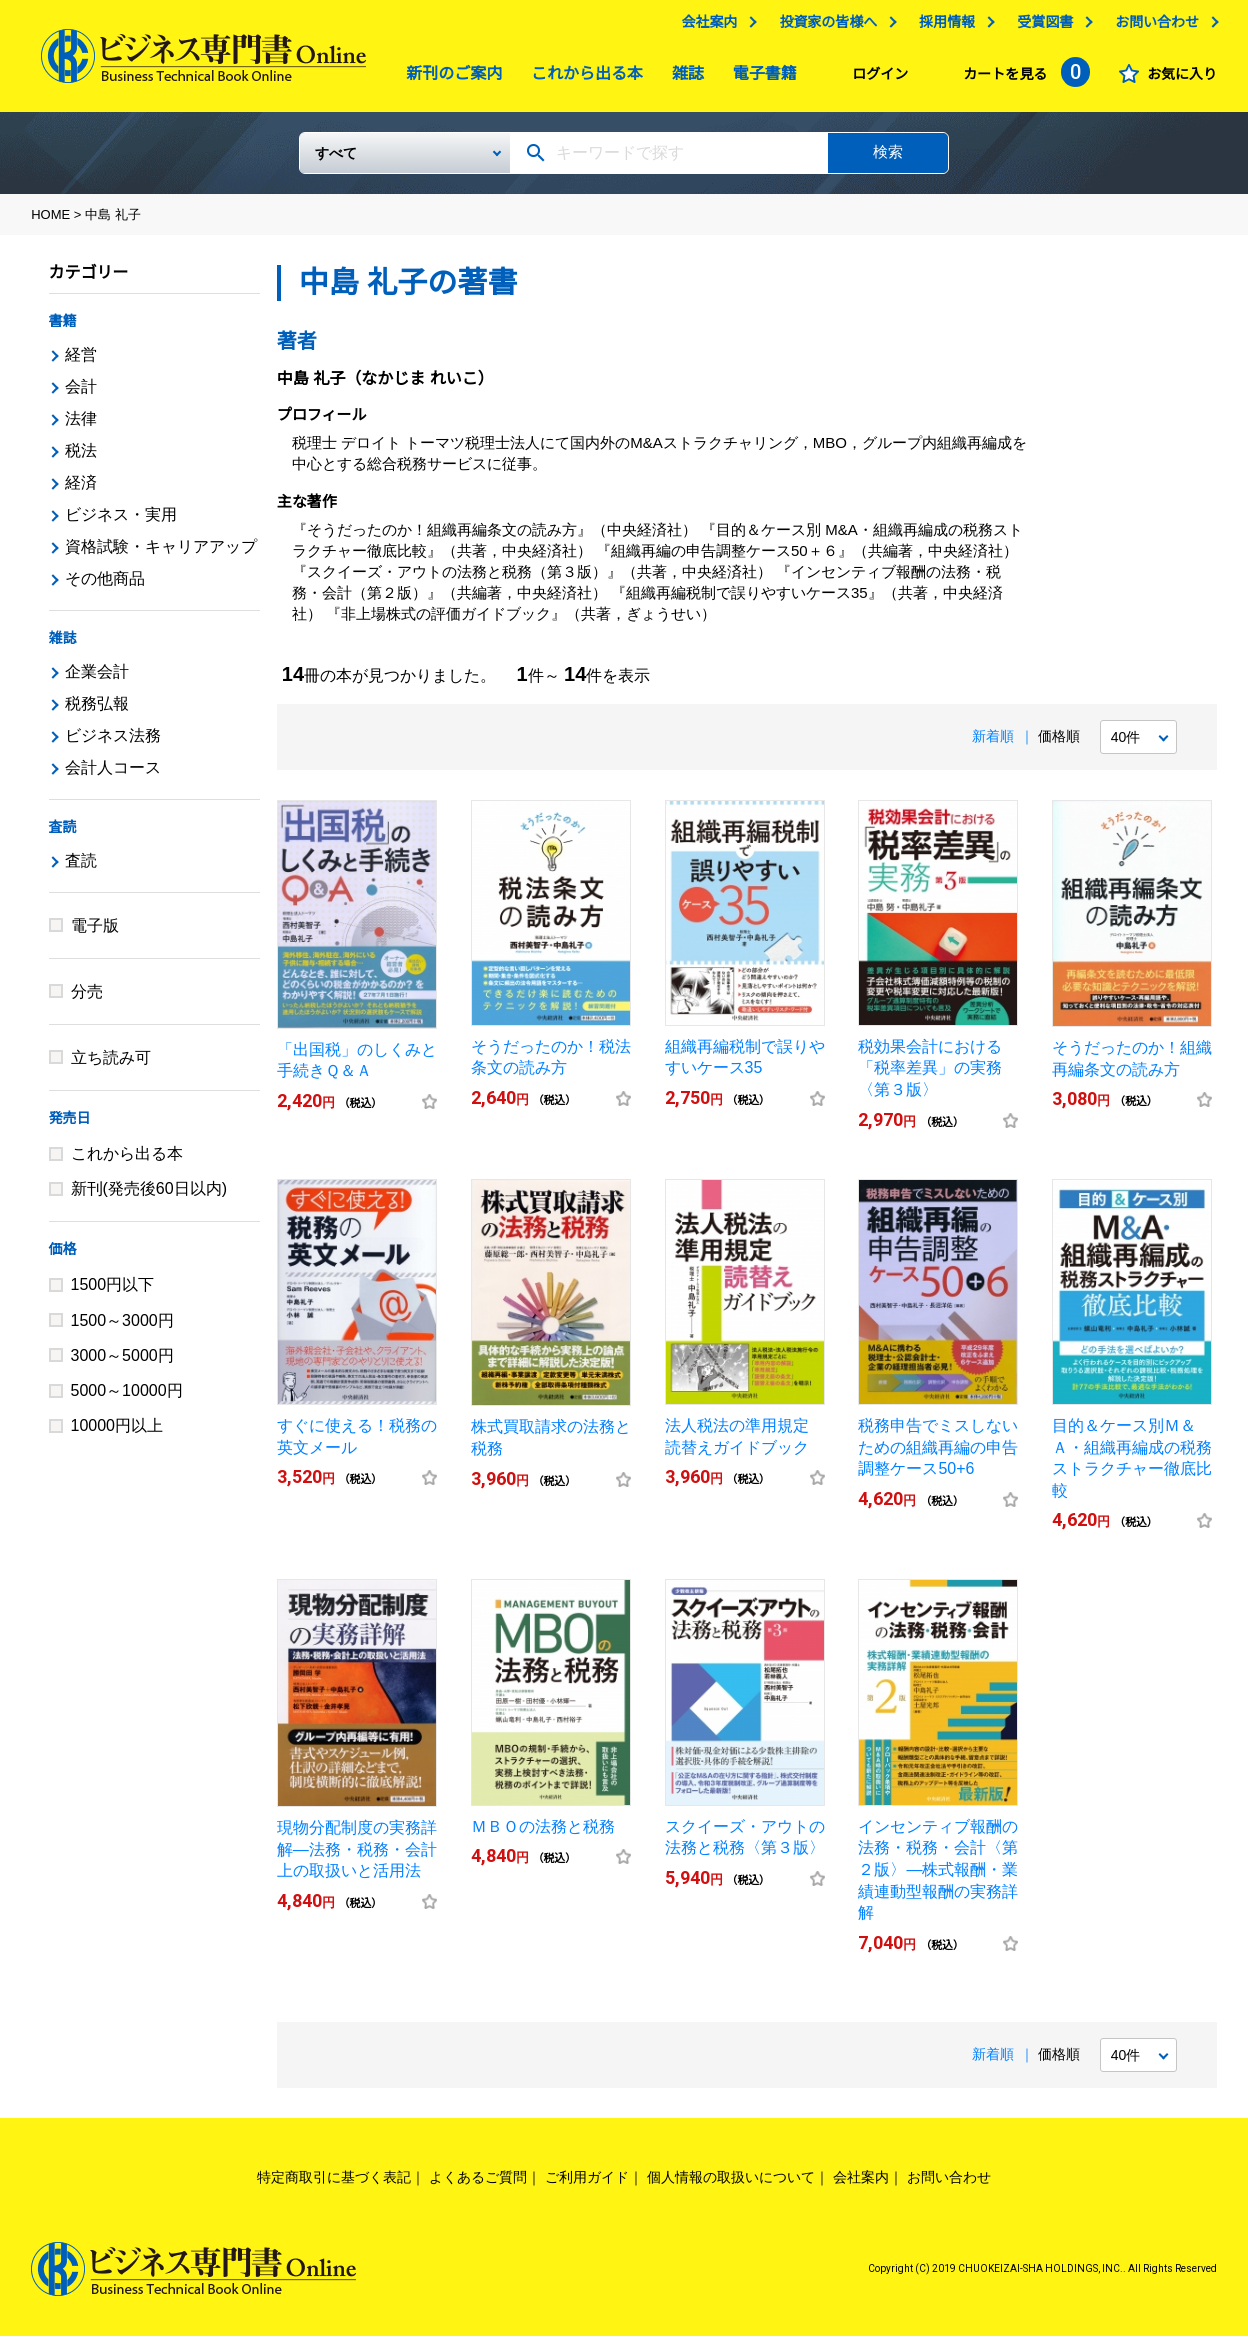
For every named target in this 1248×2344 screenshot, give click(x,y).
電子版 (95, 933)
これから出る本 (582, 78)
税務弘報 (97, 711)
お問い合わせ (1157, 27)
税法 (81, 458)
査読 (63, 835)
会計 (81, 394)
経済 (81, 490)
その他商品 (105, 586)
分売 (87, 999)
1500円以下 (113, 1292)
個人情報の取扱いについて (731, 2185)
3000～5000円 (122, 1363)
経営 (81, 362)
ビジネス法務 (113, 743)
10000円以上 (117, 1433)
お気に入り (1182, 79)
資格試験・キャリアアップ (161, 554)
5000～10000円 (127, 1398)
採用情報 (947, 27)
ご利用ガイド (587, 2185)
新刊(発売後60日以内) (149, 1196)
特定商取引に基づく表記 (334, 2185)
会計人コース (113, 775)
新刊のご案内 (449, 78)
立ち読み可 (111, 1065)
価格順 (1059, 744)
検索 (888, 159)
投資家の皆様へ (828, 27)
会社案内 (709, 27)
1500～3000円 (122, 1328)
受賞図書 (1045, 27)
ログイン (880, 79)
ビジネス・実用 (121, 522)
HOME (50, 222)
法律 (81, 426)
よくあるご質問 (478, 2185)
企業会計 (97, 679)
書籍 (63, 329)
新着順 (993, 744)
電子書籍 (760, 78)
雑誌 (683, 78)
